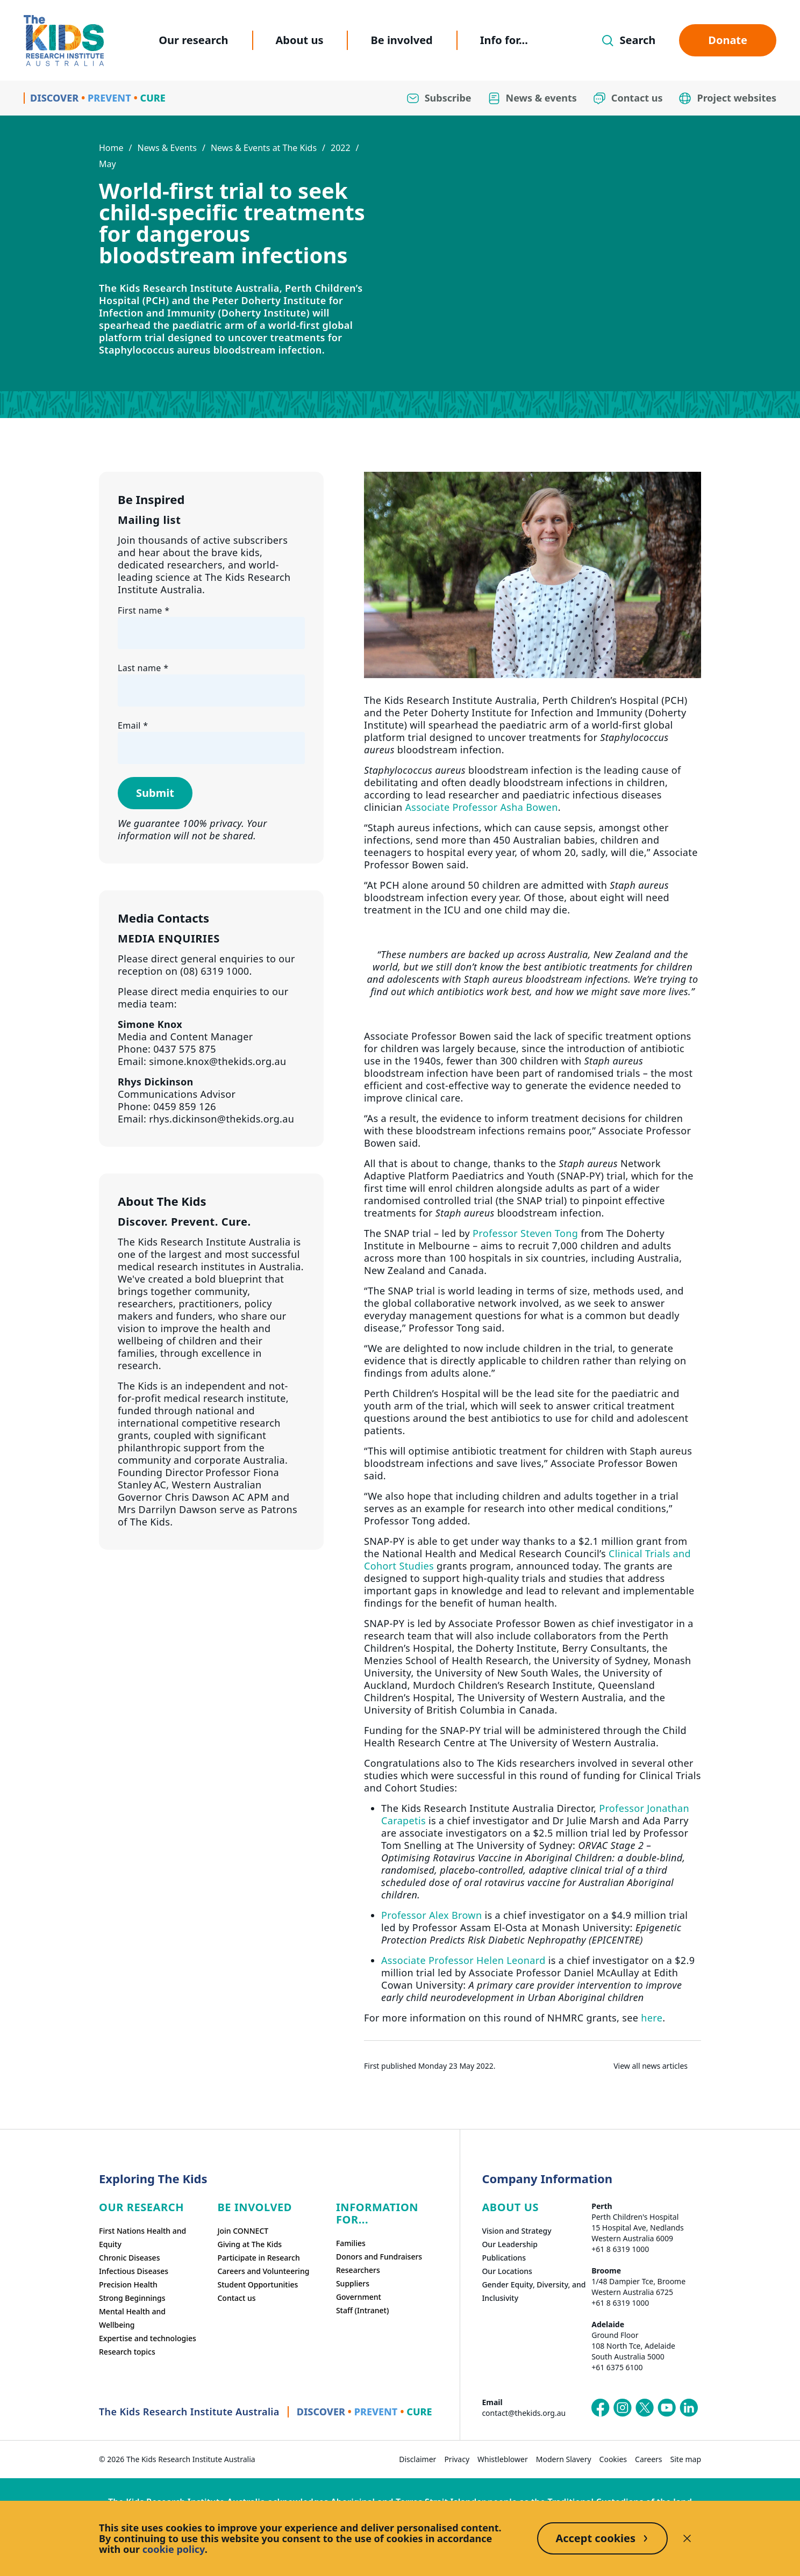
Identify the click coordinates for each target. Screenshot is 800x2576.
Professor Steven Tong (525, 1233)
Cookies (613, 2459)
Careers (648, 2459)
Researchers (358, 2270)
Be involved (401, 40)
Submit (155, 793)
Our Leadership (510, 2244)
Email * (133, 725)
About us (300, 40)
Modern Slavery (563, 2459)
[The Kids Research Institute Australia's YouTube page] (667, 2408)
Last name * (143, 668)
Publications (504, 2258)
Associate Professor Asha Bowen (481, 807)
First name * (143, 610)
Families (351, 2243)
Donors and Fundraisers (379, 2256)
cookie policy (173, 2549)
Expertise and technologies (147, 2338)
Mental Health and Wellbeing (132, 2318)
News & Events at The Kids (264, 147)
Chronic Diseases (129, 2258)
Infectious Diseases (133, 2271)
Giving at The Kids (249, 2244)
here (651, 2017)
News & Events (167, 147)
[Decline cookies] (687, 2538)
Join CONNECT (242, 2231)
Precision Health (128, 2284)
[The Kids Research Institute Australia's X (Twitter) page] (644, 2408)
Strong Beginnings (132, 2298)
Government (358, 2297)
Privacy (456, 2459)
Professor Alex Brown (431, 1915)
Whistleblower (502, 2459)
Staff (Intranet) (362, 2310)
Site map (685, 2459)
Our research (193, 40)
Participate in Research (258, 2258)
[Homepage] (64, 40)
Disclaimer (417, 2459)
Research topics (127, 2352)
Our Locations (507, 2271)
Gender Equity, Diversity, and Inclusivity (533, 2291)
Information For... (377, 2213)
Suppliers (352, 2283)
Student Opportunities (257, 2284)
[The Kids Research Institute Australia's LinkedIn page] (689, 2408)
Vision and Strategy (516, 2231)
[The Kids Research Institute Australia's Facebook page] (600, 2408)
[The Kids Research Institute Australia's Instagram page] (622, 2408)
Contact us (236, 2298)
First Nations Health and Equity (142, 2237)
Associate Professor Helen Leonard (463, 1960)
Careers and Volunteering (263, 2271)
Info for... (504, 40)
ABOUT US (510, 2207)
